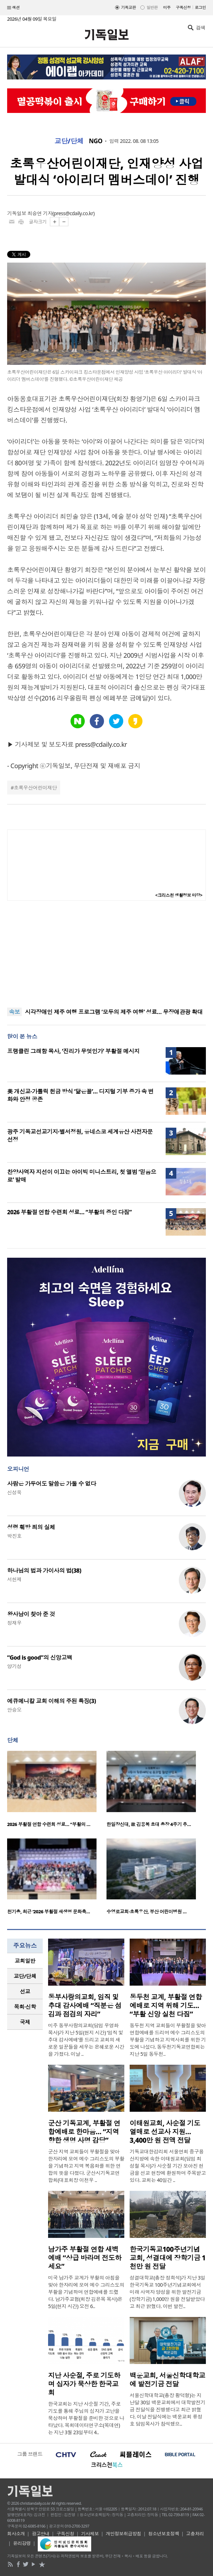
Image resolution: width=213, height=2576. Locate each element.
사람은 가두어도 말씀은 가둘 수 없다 (51, 1484)
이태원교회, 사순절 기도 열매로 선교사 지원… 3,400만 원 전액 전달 (165, 2132)
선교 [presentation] (25, 1991)
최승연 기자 (39, 213)
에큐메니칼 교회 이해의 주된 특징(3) (51, 1701)
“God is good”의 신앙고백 (39, 1657)
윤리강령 (22, 2543)
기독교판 (128, 7)
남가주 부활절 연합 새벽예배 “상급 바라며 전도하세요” (84, 2258)
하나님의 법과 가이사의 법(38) (44, 1570)
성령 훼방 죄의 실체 (31, 1527)
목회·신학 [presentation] (25, 2006)
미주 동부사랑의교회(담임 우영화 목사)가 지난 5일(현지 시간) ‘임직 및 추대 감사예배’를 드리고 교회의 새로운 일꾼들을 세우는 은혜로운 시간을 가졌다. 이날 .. (86, 2039)
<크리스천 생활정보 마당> (178, 895)
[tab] (25, 1961)
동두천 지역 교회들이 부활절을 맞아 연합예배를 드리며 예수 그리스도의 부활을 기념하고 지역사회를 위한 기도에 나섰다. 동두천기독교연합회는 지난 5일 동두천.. (168, 2039)
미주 (167, 7)
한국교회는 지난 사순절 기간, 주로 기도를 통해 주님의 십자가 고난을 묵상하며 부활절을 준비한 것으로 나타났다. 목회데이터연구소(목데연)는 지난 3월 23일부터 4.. (86, 2418)
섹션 (13, 7)
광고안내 (41, 2533)
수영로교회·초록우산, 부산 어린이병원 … (146, 1911)
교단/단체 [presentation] (25, 1976)
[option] (56, 1791)
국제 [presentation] (25, 2022)
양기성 (14, 1666)
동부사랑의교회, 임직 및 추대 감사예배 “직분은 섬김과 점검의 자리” (84, 2005)
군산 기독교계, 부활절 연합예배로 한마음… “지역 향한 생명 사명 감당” (84, 2132)
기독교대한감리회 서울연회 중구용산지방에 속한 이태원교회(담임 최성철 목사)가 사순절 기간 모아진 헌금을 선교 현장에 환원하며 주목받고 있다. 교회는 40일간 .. (168, 2165)
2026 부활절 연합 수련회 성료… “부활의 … (48, 1824)
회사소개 (16, 2533)
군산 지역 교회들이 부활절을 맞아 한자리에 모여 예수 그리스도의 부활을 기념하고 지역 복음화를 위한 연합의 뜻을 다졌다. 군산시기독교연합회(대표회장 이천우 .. (86, 2165)
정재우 (14, 1622)
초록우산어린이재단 (35, 787)
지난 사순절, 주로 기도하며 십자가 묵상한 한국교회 (84, 2384)
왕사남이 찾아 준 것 (31, 1614)
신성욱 (14, 1492)
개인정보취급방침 (123, 2533)
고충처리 (195, 2533)
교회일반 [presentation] (25, 1960)
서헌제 (14, 1579)
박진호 (14, 1535)
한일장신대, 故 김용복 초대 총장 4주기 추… (148, 1824)
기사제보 (90, 2533)
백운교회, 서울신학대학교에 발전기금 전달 (167, 2380)
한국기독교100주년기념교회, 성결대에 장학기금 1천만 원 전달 (168, 2258)
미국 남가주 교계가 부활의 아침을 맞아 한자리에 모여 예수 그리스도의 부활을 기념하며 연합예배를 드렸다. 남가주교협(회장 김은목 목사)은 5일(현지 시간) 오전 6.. (86, 2291)
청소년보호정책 (163, 2533)
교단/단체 (69, 141)
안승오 (14, 1709)
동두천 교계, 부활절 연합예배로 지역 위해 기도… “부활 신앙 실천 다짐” (166, 2005)
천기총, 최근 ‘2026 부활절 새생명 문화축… (48, 1911)
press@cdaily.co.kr (73, 213)
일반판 (151, 7)
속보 (14, 1012)
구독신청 (183, 7)
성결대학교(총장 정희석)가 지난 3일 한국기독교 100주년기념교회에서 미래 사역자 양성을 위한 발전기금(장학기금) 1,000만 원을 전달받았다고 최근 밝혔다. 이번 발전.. (167, 2291)
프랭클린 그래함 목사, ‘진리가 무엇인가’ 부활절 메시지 (73, 1051)
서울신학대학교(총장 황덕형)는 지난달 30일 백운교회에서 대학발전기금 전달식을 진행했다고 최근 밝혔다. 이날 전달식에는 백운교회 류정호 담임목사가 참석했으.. (167, 2409)
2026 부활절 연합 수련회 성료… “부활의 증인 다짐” (69, 1212)
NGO (96, 141)
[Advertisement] (106, 954)
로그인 (200, 7)
